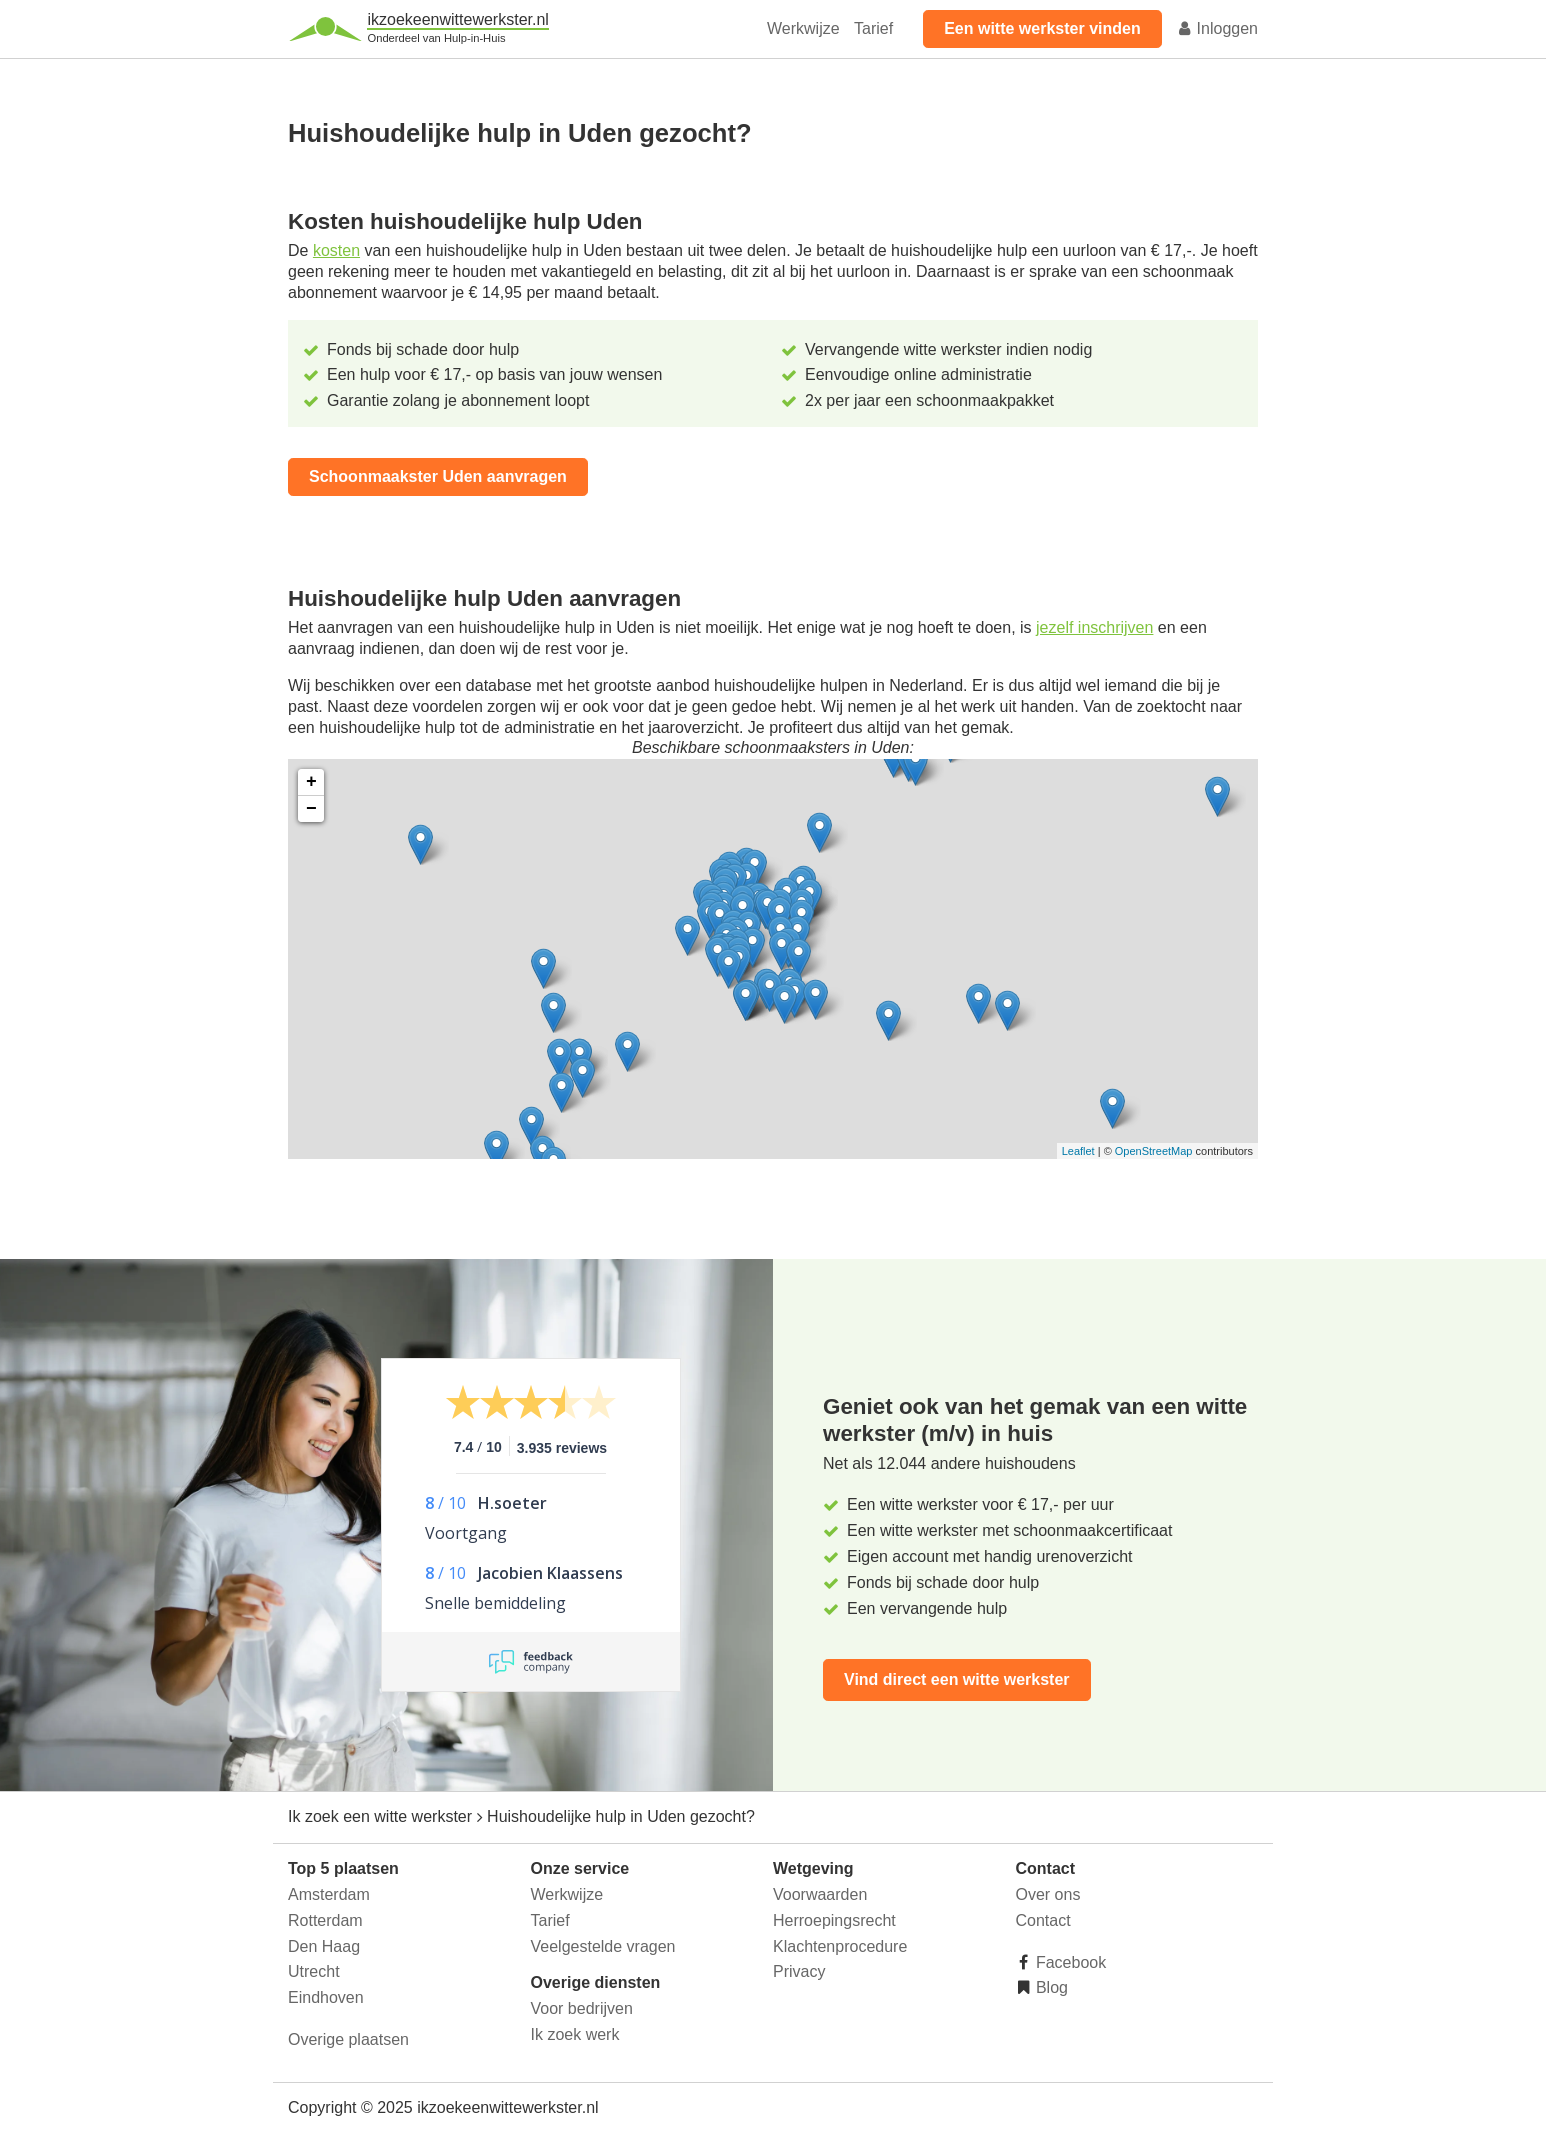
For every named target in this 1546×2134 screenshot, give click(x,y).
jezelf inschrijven (1094, 627)
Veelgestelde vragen (603, 1946)
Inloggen (1217, 28)
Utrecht (314, 1971)
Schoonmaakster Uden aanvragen (438, 476)
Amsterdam (329, 1894)
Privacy (799, 1971)
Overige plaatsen (348, 2039)
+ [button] (311, 782)
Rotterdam (325, 1920)
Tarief (873, 28)
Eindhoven (326, 1997)
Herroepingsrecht (834, 1920)
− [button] (311, 809)
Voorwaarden (820, 1894)
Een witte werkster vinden (1042, 28)
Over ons (1048, 1894)
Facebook (1069, 1962)
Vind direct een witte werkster (957, 1679)
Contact (1043, 1920)
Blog (1050, 1987)
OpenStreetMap (1154, 1151)
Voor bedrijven (582, 2008)
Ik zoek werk (575, 2034)
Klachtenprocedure (840, 1946)
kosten (336, 250)
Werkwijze (803, 28)
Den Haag (324, 1946)
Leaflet (1078, 1151)
